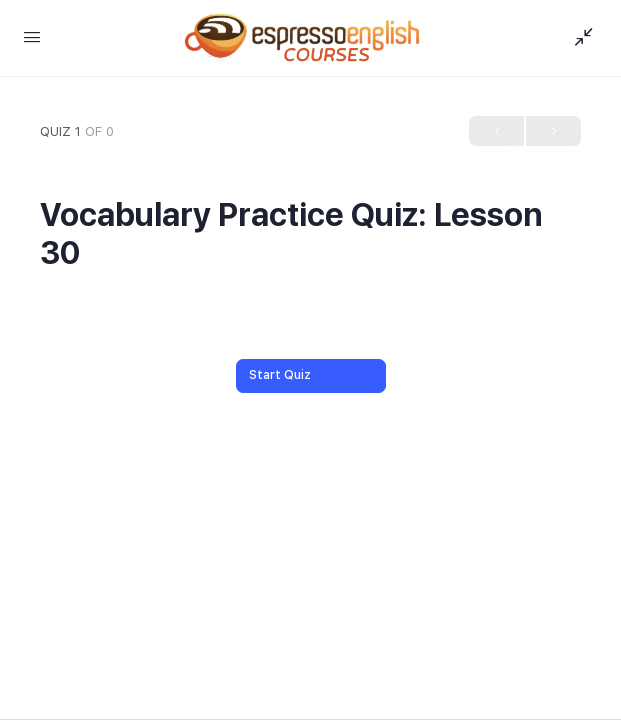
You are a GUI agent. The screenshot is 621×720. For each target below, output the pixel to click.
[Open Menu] (32, 36)
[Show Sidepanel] (579, 38)
